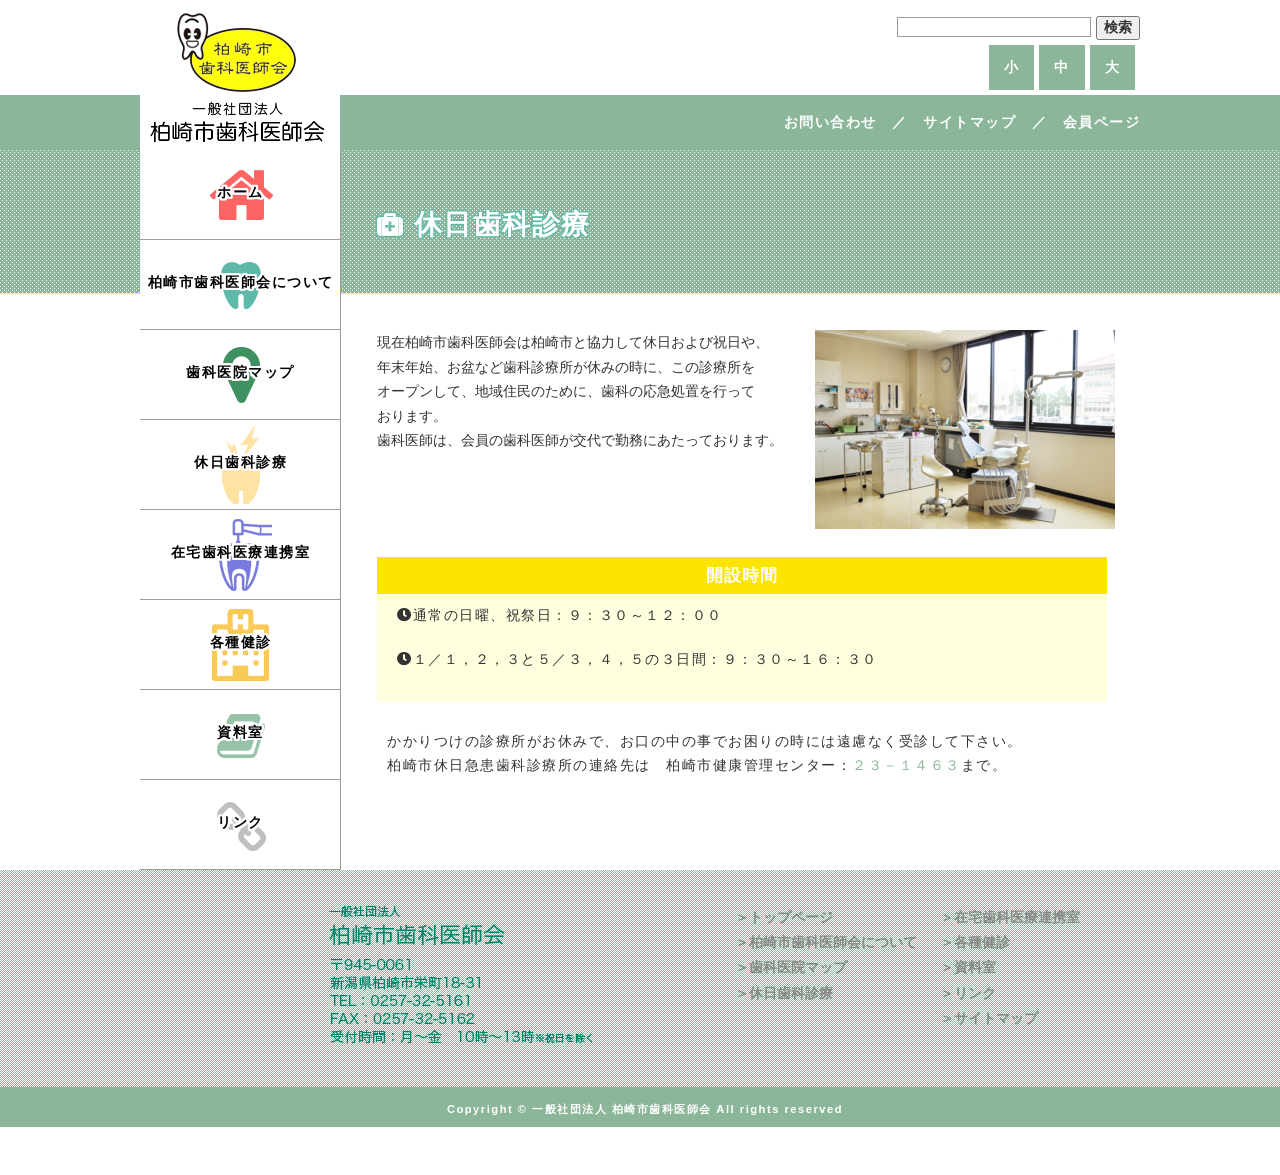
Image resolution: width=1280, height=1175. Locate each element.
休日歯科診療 (240, 462)
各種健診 (241, 642)
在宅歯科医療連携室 (241, 552)
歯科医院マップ (240, 372)
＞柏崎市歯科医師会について (826, 942)
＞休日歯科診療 (784, 993)
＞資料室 (968, 967)
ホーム (240, 192)
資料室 (240, 732)
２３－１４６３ (906, 765)
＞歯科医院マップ (791, 967)
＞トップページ (784, 917)
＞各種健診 (975, 942)
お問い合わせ (830, 122)
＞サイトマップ (989, 1018)
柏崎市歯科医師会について (241, 282)
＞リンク (968, 993)
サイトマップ (969, 122)
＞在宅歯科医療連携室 (1010, 917)
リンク (240, 822)
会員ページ (1102, 122)
